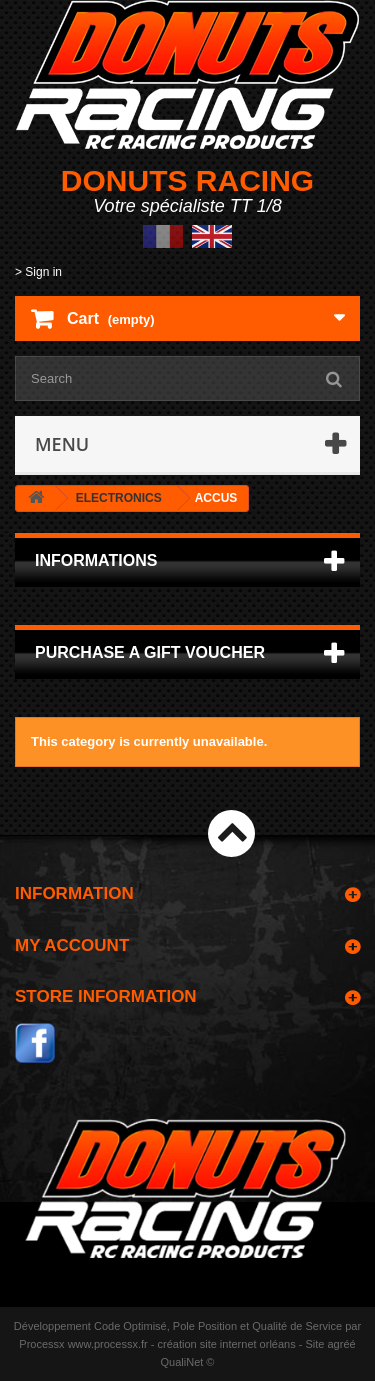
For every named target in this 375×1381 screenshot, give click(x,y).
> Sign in (38, 272)
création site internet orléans (227, 1344)
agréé (342, 1344)
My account (72, 945)
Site (314, 1344)
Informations (96, 560)
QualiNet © (188, 1362)
